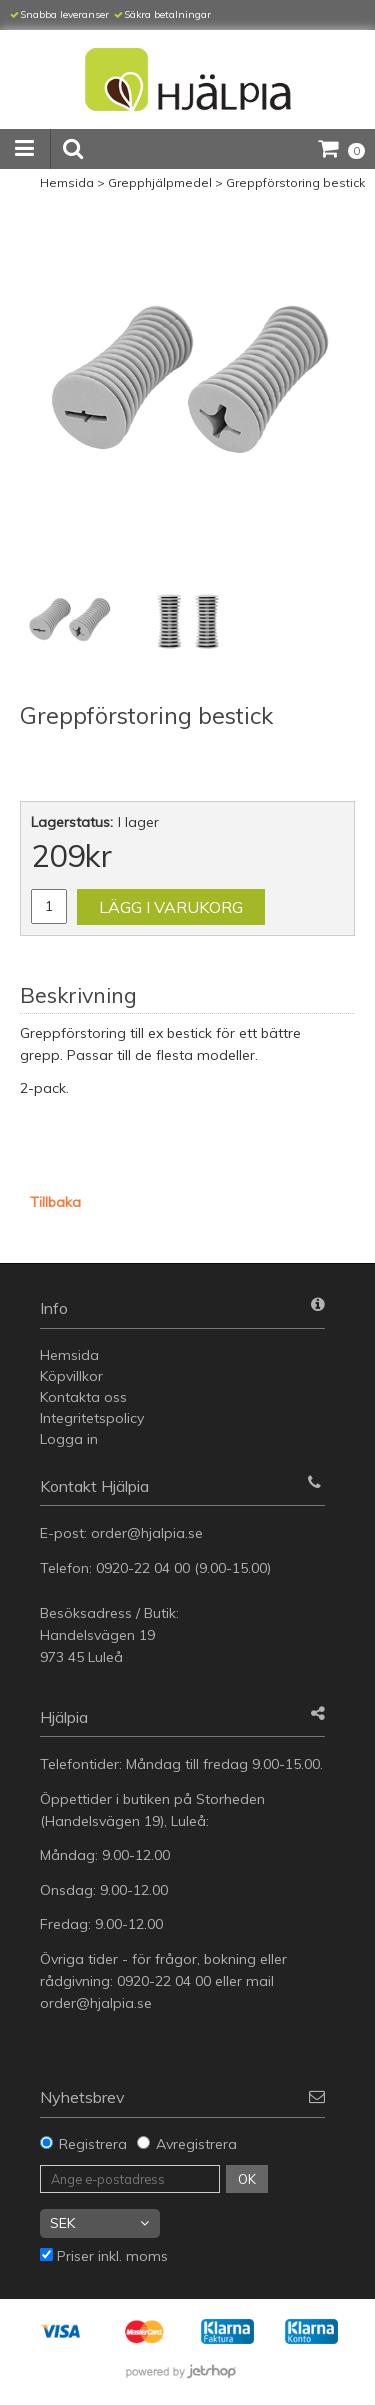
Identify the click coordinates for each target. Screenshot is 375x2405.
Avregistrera (196, 2144)
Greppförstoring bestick (295, 182)
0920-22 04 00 (143, 1568)
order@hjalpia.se (149, 1533)
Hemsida (67, 182)
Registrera (93, 2144)
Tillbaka (55, 1202)
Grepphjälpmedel (160, 182)
